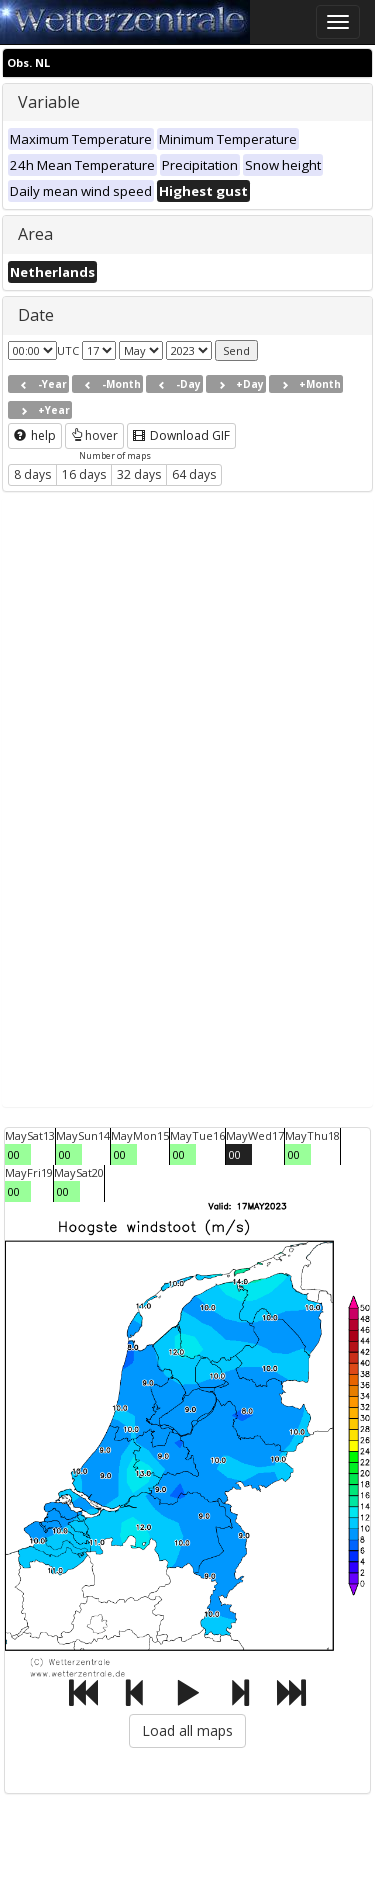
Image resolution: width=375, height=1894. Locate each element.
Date (36, 315)
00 (14, 1154)
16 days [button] (84, 474)
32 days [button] (139, 474)
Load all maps (187, 1730)
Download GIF (181, 435)
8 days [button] (32, 474)
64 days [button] (194, 474)
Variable (49, 102)
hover (94, 435)
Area (35, 234)
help (35, 435)
